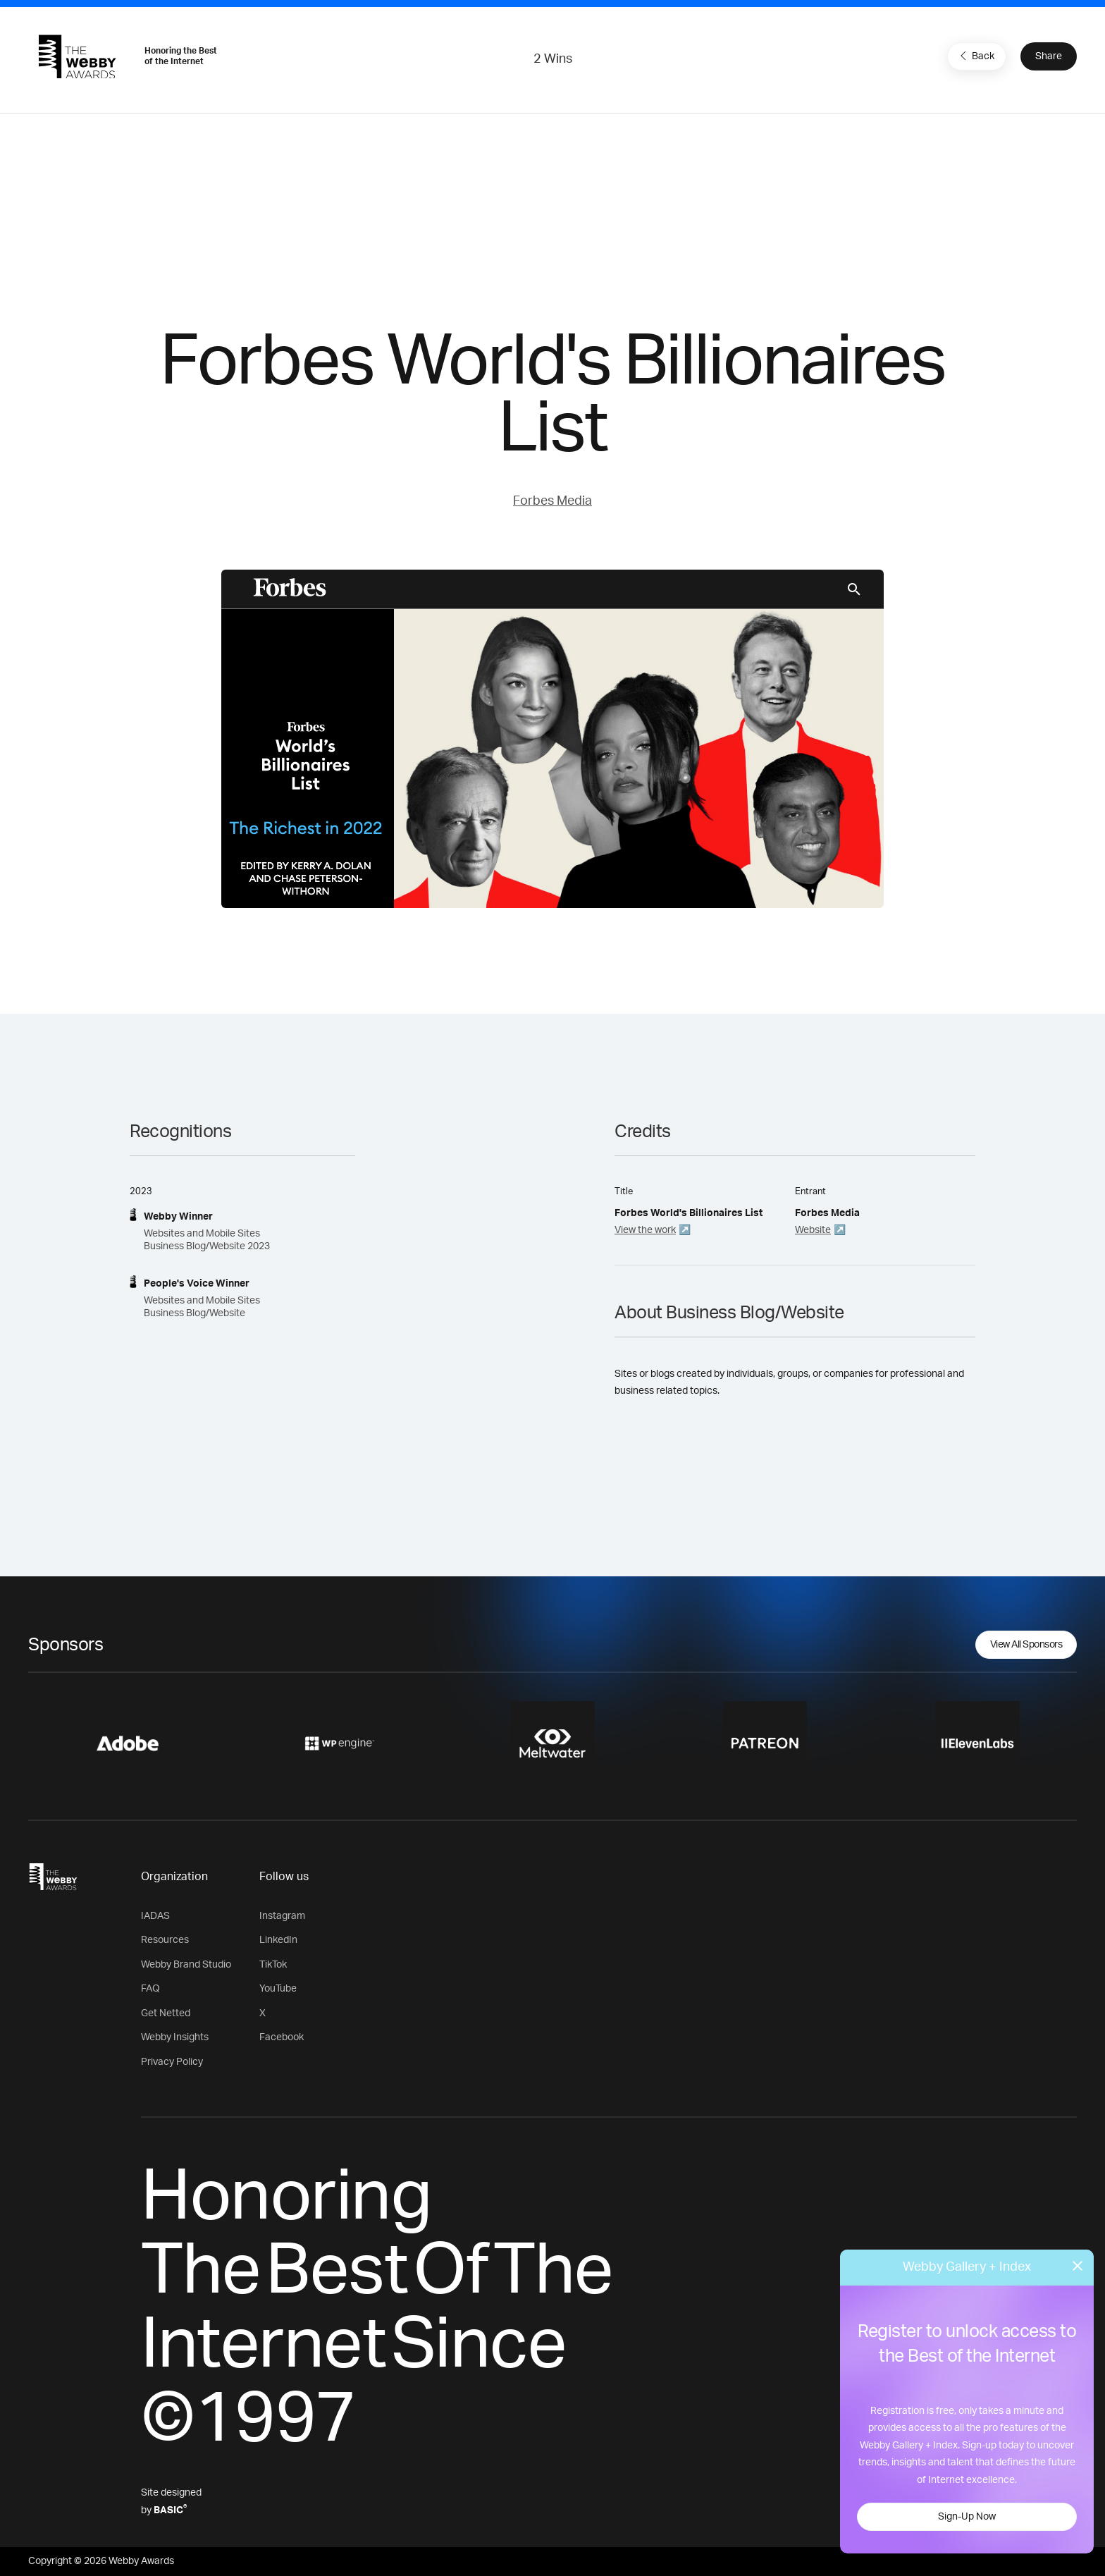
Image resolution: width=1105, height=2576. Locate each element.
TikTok (273, 1965)
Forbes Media (552, 501)
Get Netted (165, 2013)
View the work (645, 1230)
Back (975, 56)
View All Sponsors (1026, 1645)
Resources (165, 1940)
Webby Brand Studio (186, 1965)
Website (813, 1230)
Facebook (281, 2037)
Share (1048, 56)
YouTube (278, 1989)
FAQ (150, 1989)
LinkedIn (278, 1940)
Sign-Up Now (967, 2517)
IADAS (155, 1916)
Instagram (282, 1916)
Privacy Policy (172, 2062)
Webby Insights (175, 2037)
